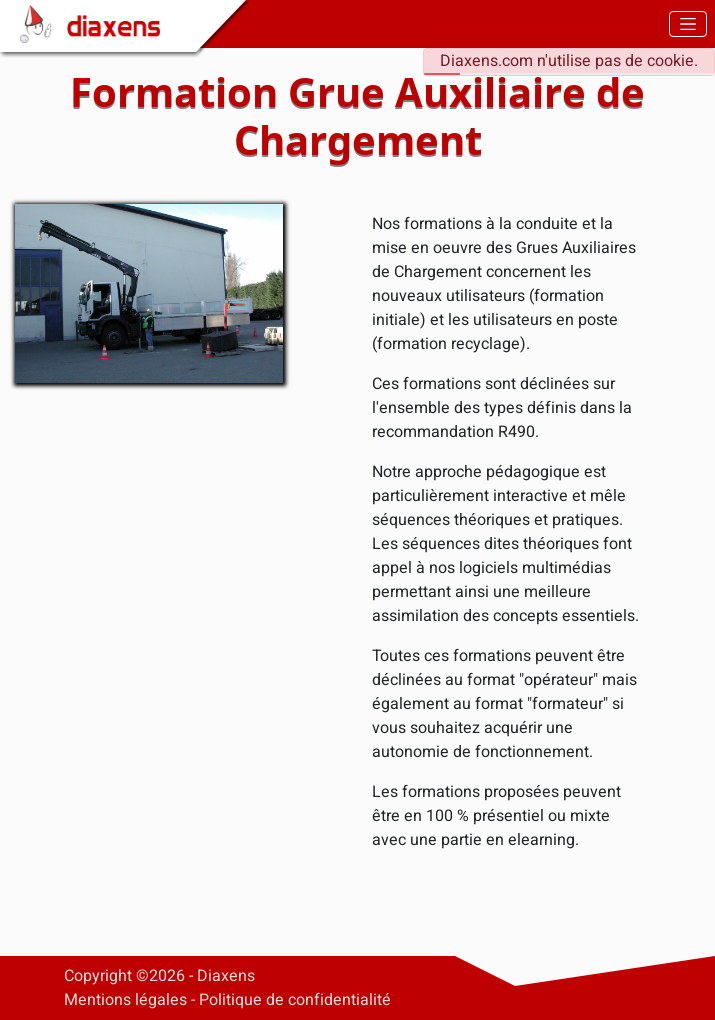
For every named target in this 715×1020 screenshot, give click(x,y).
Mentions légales (125, 1000)
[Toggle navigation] (688, 23)
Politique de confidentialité (295, 1000)
